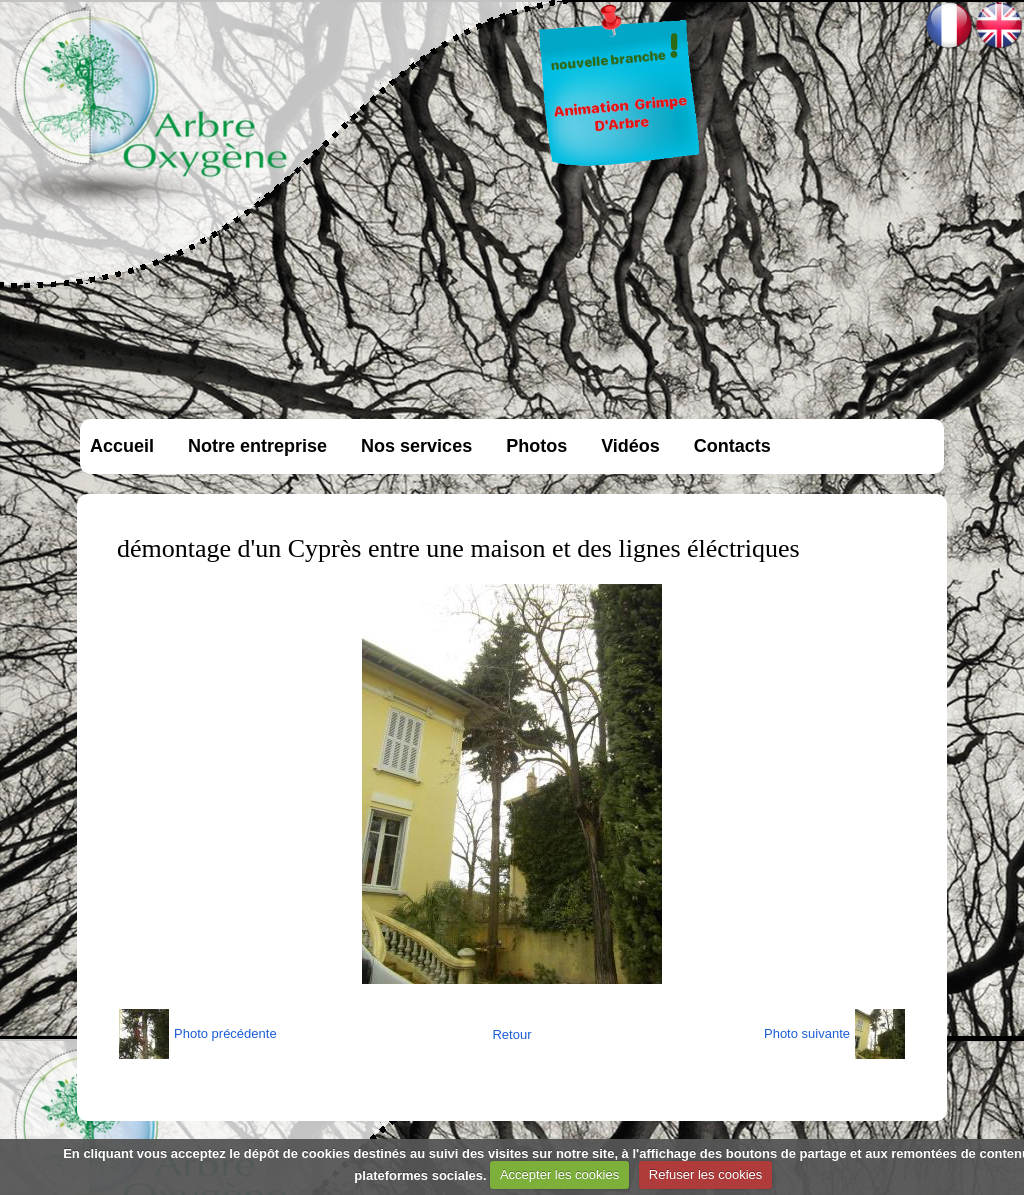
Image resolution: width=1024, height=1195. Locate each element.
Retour (511, 1034)
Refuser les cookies (705, 1174)
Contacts (732, 446)
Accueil (122, 446)
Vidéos (630, 446)
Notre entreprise (257, 446)
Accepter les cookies (559, 1174)
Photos (536, 446)
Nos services (416, 446)
